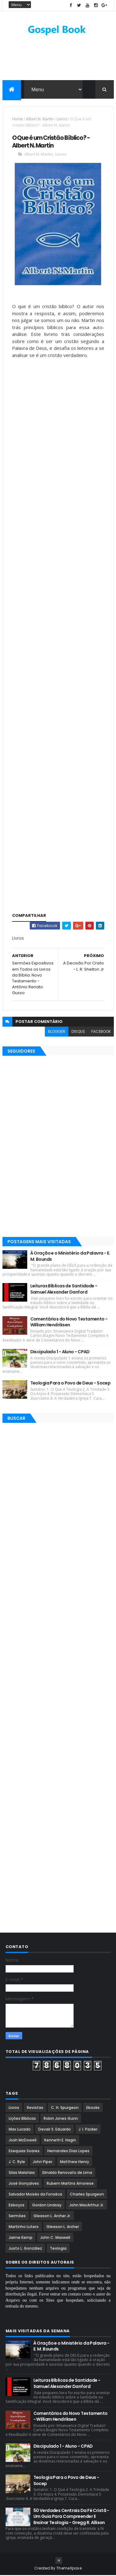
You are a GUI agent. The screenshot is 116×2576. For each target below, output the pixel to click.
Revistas (35, 2108)
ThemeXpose (69, 2568)
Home (17, 119)
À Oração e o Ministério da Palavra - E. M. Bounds (70, 1257)
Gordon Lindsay (47, 2206)
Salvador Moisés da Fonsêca (35, 2195)
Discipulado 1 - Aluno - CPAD (60, 1352)
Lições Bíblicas (22, 2119)
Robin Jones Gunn (61, 2119)
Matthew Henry (74, 2162)
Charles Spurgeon (87, 2195)
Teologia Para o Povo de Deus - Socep (70, 1384)
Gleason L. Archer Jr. (52, 2216)
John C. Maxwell (55, 2238)
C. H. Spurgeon (65, 2108)
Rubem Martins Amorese (70, 2184)
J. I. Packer (88, 2130)
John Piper (42, 2162)
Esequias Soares (24, 2151)
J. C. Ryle (17, 2162)
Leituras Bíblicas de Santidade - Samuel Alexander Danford (63, 1290)
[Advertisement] (58, 412)
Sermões (17, 2216)
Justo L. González (25, 2249)
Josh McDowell (23, 2141)
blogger (56, 1032)
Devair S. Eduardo (54, 2130)
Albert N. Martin (40, 119)
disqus (78, 1032)
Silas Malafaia (22, 2173)
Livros (62, 119)
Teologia (58, 2249)
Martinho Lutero (24, 2227)
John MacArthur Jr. (86, 2206)
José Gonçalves (24, 2184)
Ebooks (93, 2108)
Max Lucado (20, 2130)
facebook (101, 1032)
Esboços (16, 2206)
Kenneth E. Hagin (60, 2141)
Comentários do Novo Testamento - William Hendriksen (69, 1322)
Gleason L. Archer (62, 2227)
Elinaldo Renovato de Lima (67, 2173)
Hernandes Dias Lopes (68, 2151)
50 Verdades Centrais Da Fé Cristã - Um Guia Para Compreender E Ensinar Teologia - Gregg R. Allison (71, 2517)
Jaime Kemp (20, 2238)
